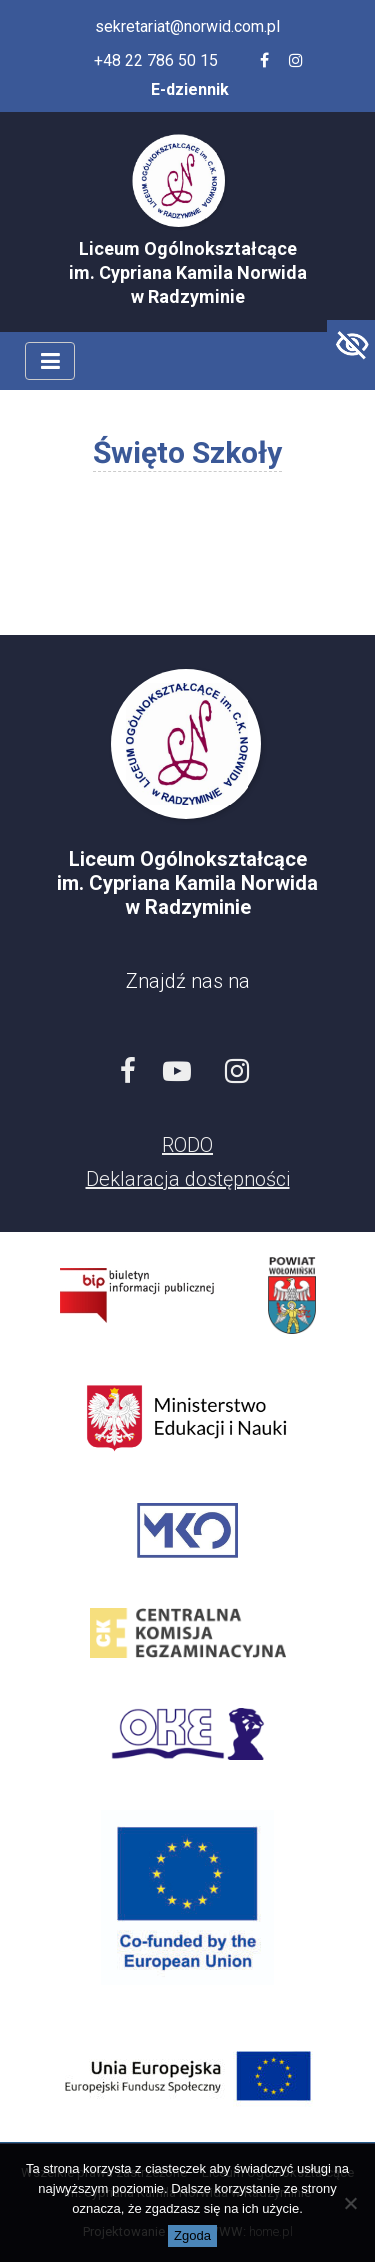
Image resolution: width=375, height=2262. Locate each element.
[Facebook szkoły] (264, 61)
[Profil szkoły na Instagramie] (296, 61)
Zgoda (192, 2235)
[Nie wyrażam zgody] (350, 2203)
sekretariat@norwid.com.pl (187, 26)
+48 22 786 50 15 (156, 60)
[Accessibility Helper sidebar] (351, 344)
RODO (187, 1145)
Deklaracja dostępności (188, 1179)
